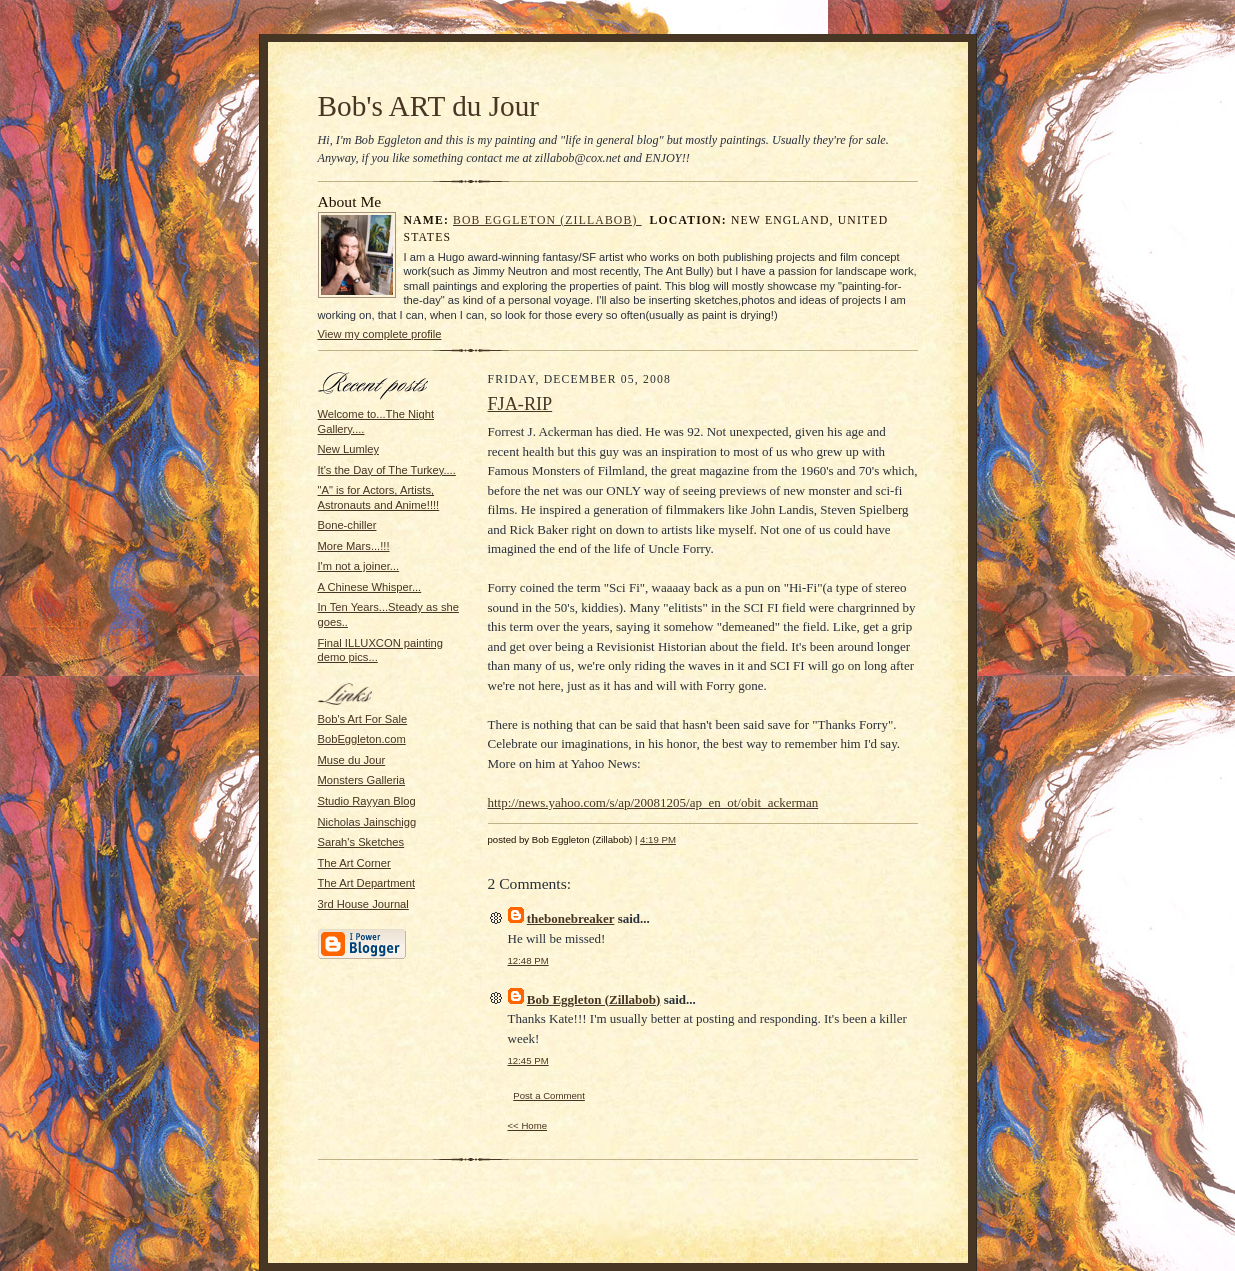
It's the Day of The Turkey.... (387, 470)
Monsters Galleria (362, 780)
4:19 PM (658, 839)
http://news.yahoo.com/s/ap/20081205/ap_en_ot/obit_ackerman (653, 802)
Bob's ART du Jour (429, 106)
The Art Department (367, 883)
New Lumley (348, 449)
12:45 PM (528, 1060)
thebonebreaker (571, 918)
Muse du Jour (352, 760)
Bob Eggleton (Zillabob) (547, 220)
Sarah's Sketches (361, 842)
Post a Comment (549, 1095)
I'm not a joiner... (359, 566)
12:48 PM (528, 960)
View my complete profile (380, 334)
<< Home (528, 1125)
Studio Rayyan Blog (367, 801)
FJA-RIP (520, 404)
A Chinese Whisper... (370, 587)
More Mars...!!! (354, 546)
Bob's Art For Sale (363, 719)
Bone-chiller (347, 525)
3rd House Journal (363, 904)
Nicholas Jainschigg (367, 822)
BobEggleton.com (362, 739)
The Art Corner (354, 863)
